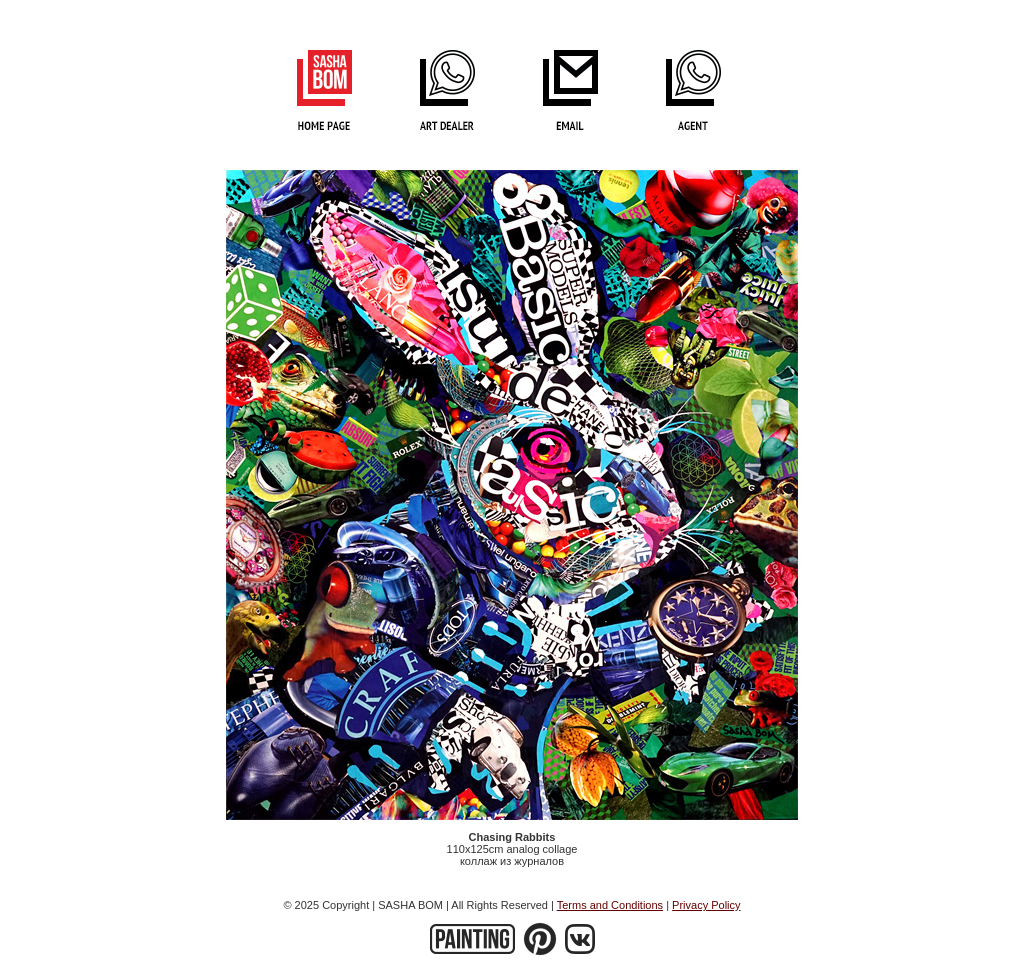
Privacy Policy (706, 905)
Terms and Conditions (610, 905)
